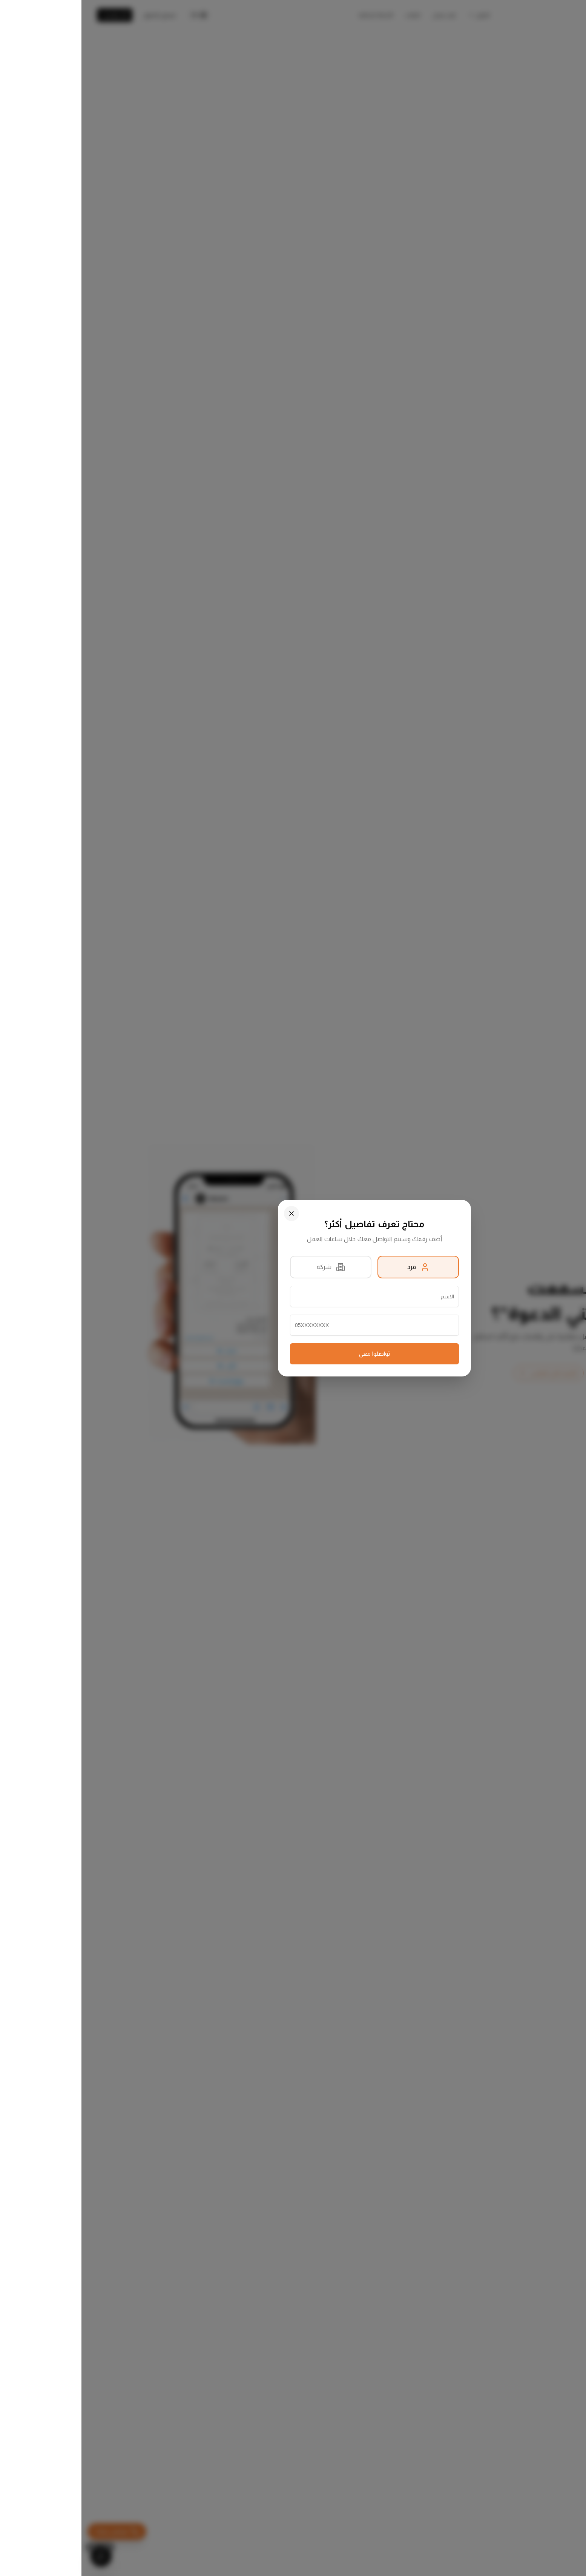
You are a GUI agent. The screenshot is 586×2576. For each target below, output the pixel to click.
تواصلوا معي (293, 1353)
